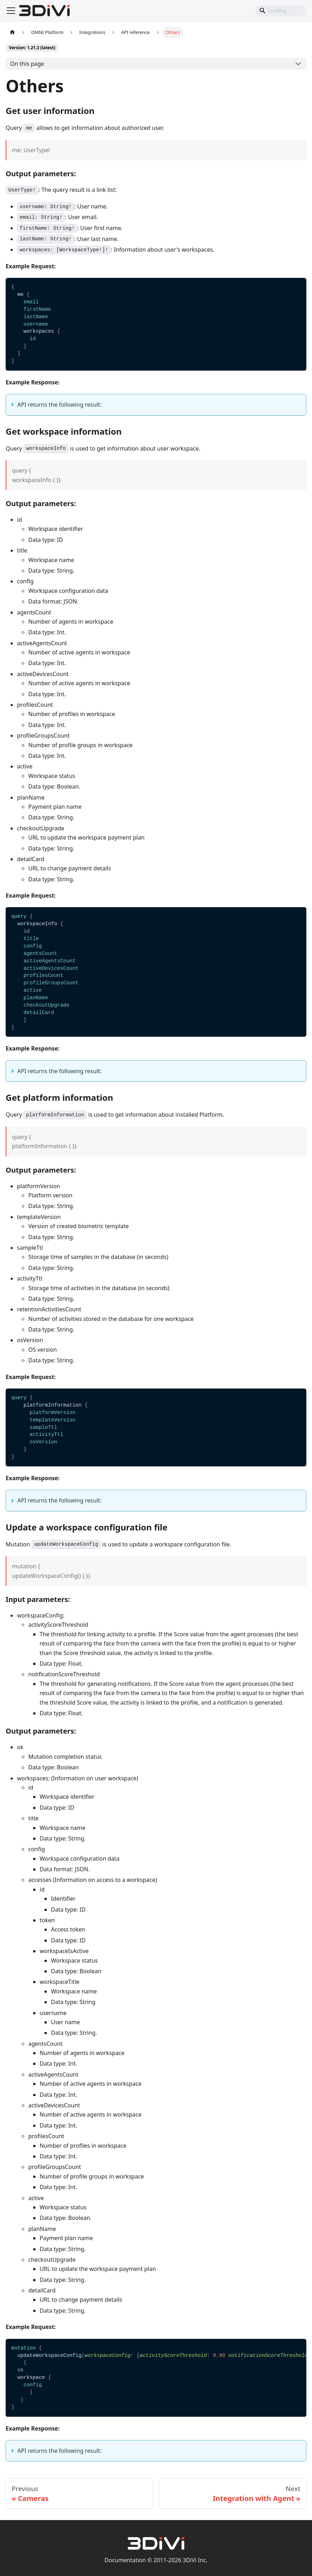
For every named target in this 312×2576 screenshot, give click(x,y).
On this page (27, 64)
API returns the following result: (59, 404)
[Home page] (12, 32)
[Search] (280, 10)
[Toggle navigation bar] (11, 10)
